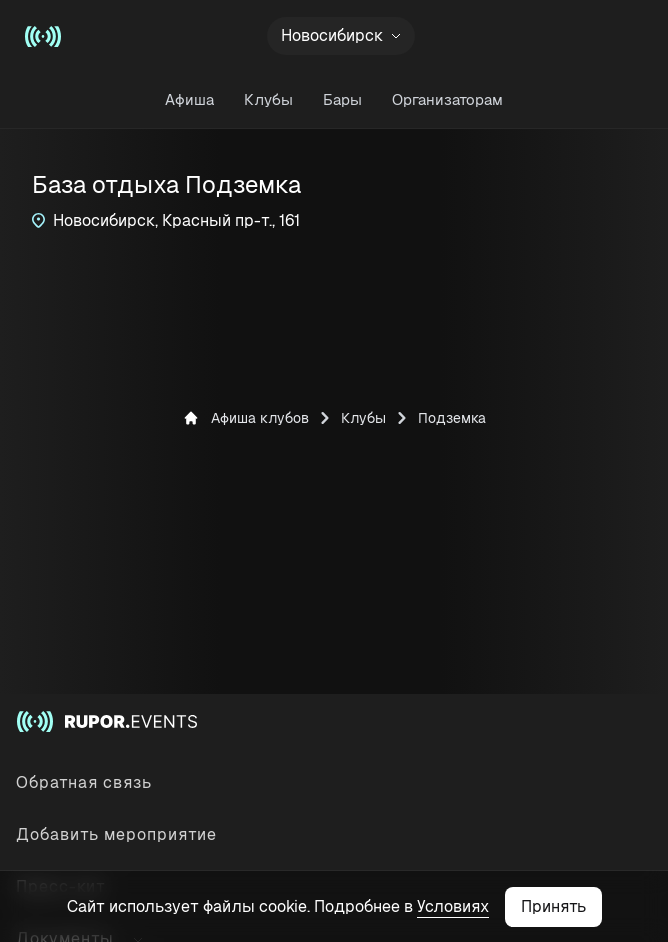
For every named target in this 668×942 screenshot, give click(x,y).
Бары (342, 99)
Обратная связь (84, 782)
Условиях (453, 906)
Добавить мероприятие (116, 834)
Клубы (268, 99)
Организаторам (447, 99)
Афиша (189, 99)
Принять (553, 906)
